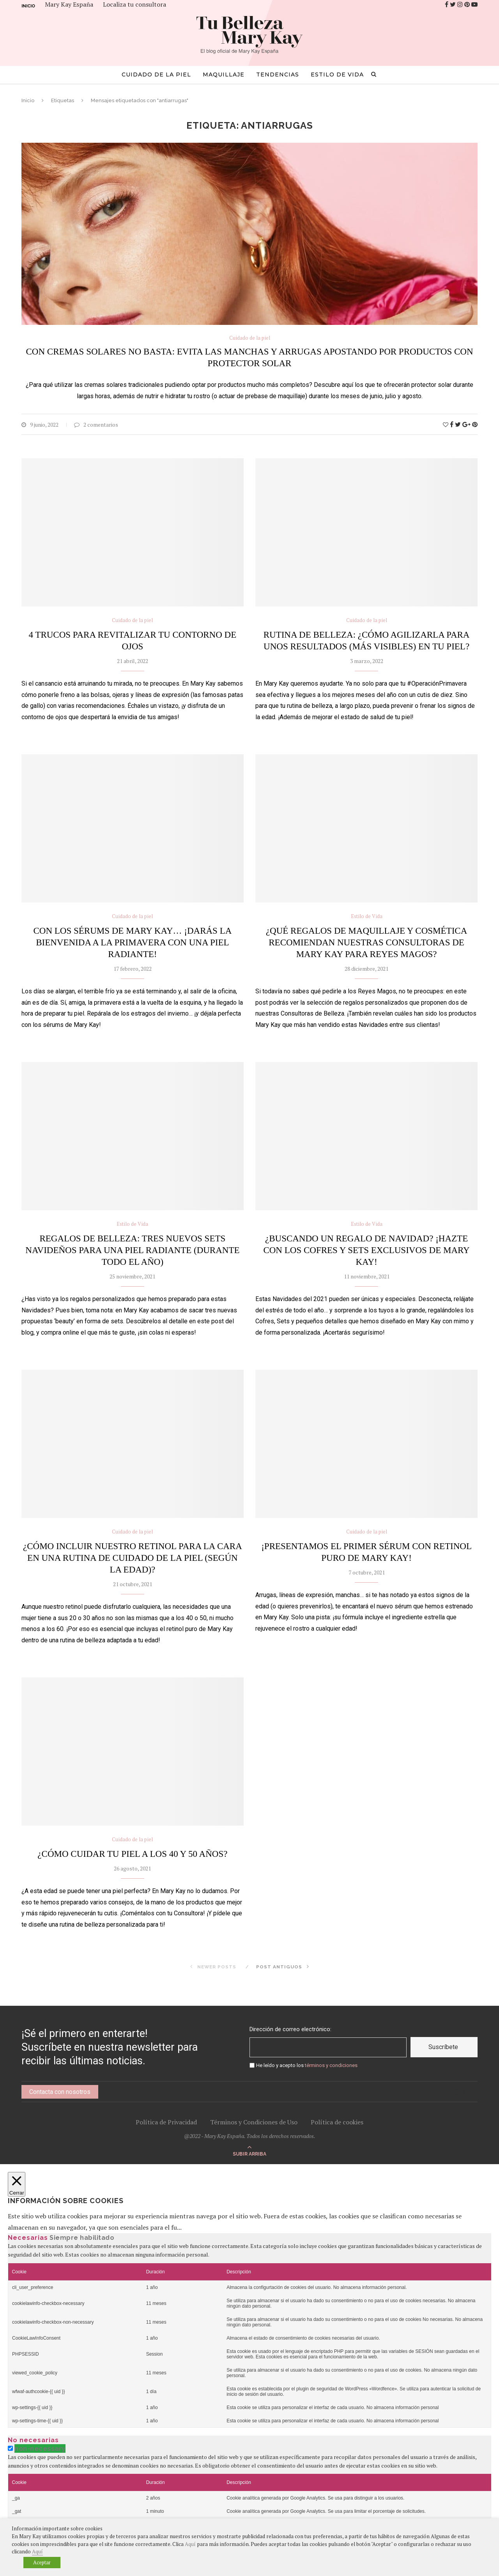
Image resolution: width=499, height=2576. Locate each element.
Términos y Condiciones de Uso (253, 2122)
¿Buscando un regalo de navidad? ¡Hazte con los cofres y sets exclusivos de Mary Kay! (366, 1250)
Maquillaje (223, 74)
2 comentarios (96, 424)
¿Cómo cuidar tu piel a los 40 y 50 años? (132, 1854)
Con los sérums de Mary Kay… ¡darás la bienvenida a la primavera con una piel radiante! (132, 942)
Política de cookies (337, 2122)
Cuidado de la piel (156, 74)
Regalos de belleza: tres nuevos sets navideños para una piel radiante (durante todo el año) (132, 1250)
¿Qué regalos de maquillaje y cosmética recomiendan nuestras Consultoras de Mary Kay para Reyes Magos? (366, 942)
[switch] (10, 2448)
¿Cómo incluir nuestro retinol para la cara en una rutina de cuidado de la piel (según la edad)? (132, 1557)
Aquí (190, 2543)
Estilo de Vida (337, 74)
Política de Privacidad (166, 2122)
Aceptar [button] (42, 2562)
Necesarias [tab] (28, 2237)
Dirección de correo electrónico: (290, 2029)
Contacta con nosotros (59, 2092)
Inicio (28, 6)
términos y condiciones (331, 2065)
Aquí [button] (37, 2551)
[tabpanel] (249, 2335)
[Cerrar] (16, 2184)
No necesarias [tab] (33, 2440)
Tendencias (277, 74)
